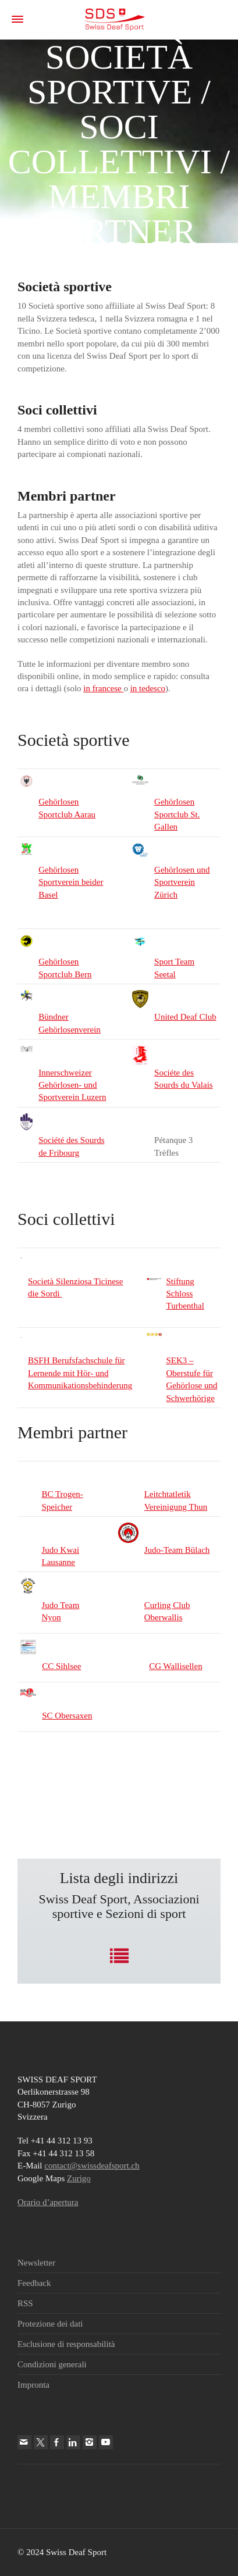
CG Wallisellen (175, 1666)
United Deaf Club (185, 1016)
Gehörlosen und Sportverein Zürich (181, 882)
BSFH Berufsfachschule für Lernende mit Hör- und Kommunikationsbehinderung (80, 1373)
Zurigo (79, 2178)
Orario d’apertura (48, 2202)
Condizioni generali (52, 2364)
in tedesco (147, 688)
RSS (25, 2303)
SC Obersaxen (67, 1715)
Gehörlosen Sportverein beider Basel (70, 882)
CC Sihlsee (61, 1666)
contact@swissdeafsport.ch (91, 2165)
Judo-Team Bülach (177, 1550)
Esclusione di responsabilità (66, 2344)
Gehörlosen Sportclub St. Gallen (177, 814)
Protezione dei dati (50, 2323)
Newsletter (36, 2262)
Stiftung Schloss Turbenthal (185, 1294)
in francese (103, 688)
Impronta (33, 2384)
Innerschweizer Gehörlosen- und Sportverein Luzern (72, 1085)
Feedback (34, 2283)
